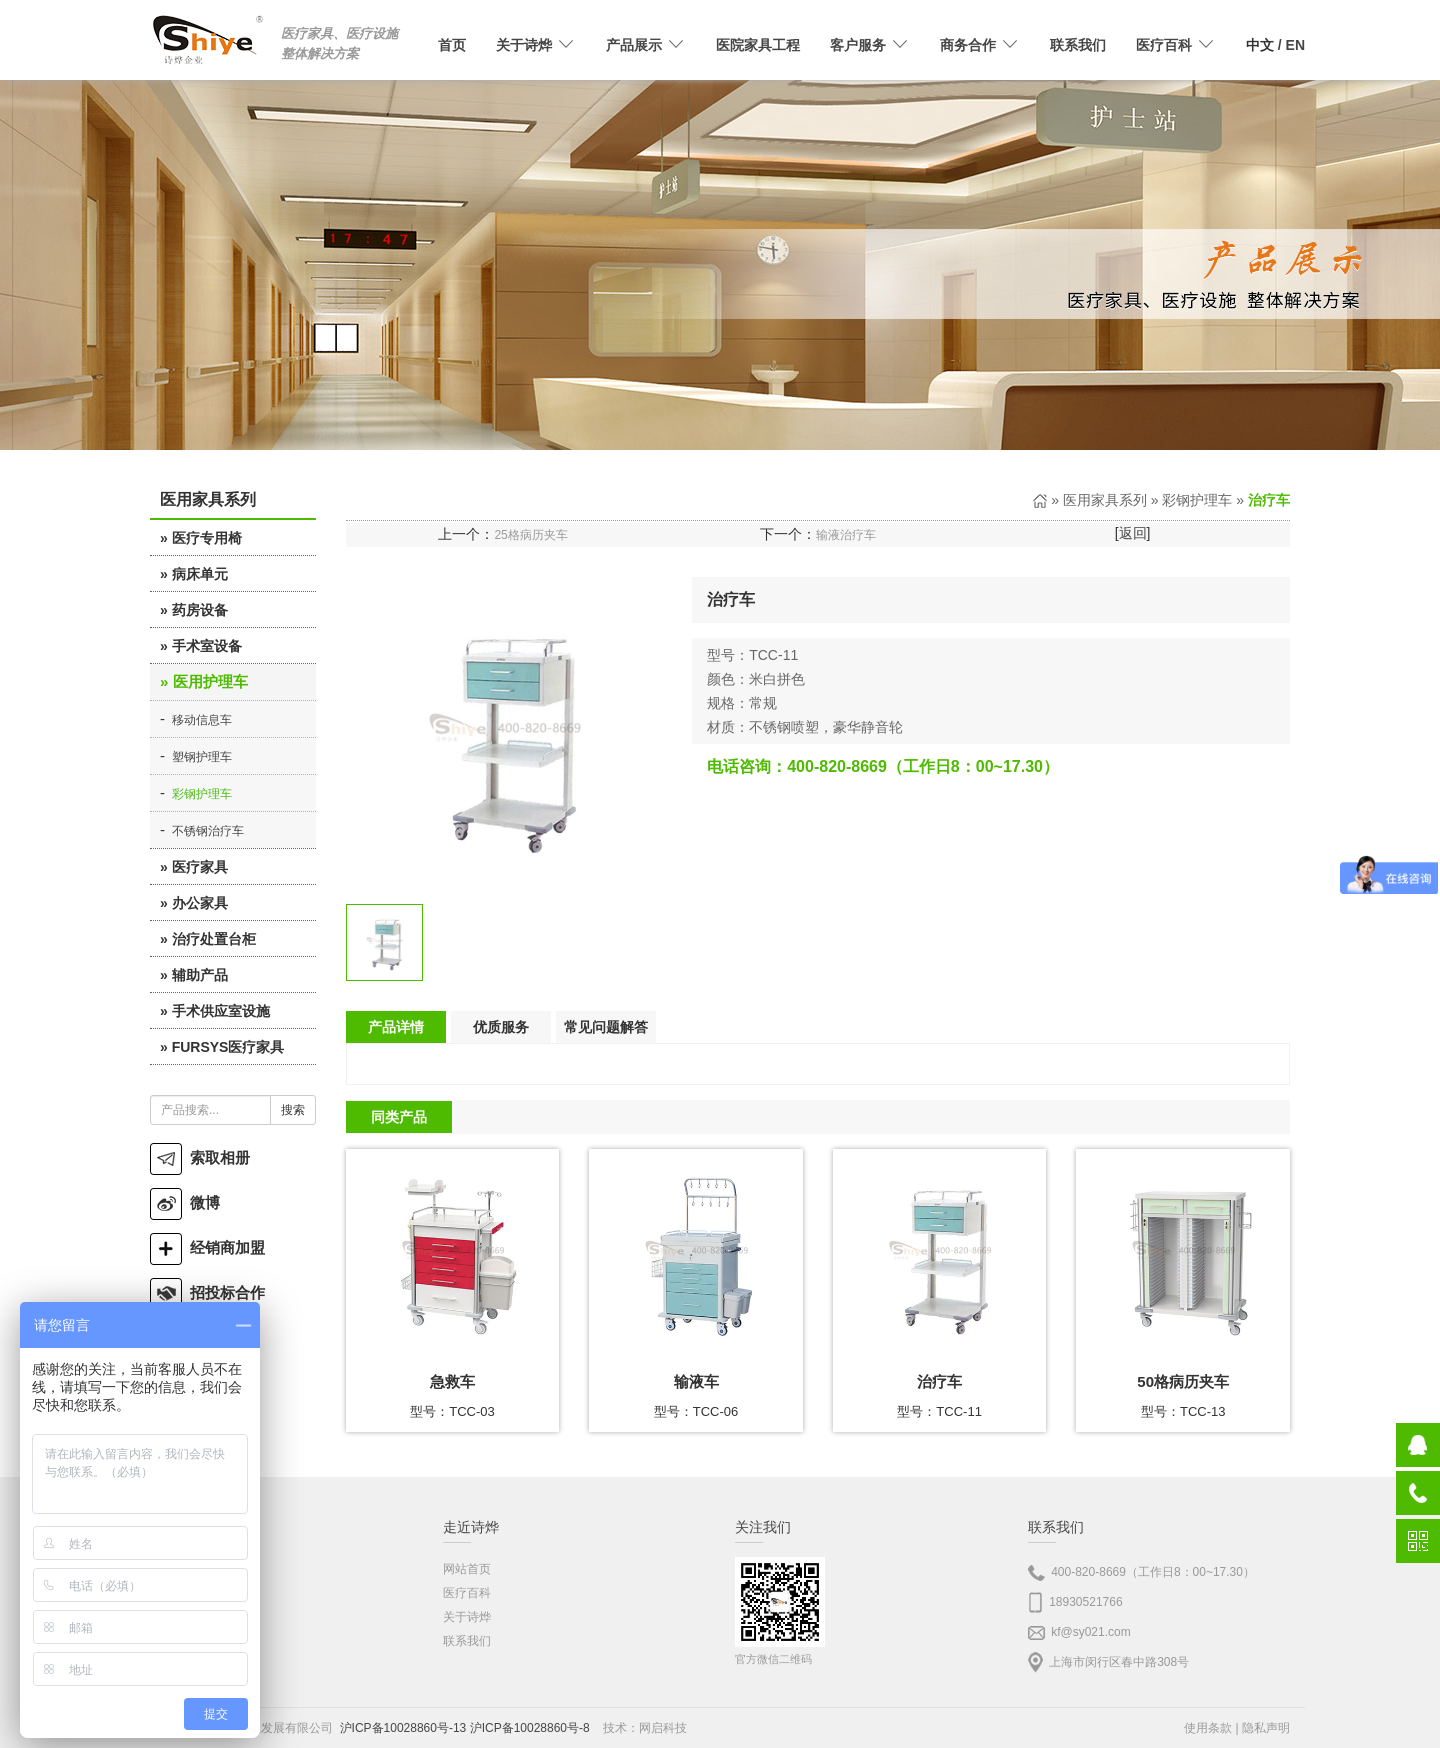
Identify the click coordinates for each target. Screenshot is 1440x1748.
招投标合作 (207, 1292)
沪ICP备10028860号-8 (530, 1728)
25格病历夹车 (530, 535)
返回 (1133, 533)
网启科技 (663, 1728)
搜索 (293, 1110)
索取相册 (200, 1157)
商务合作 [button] (980, 45)
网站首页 (467, 1569)
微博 (185, 1202)
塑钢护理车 (202, 757)
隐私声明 (1266, 1728)
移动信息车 (202, 720)
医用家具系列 (1105, 500)
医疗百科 (467, 1593)
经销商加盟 (207, 1247)
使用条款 (1208, 1728)
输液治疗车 (846, 535)
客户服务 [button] (870, 45)
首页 (452, 45)
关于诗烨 (467, 1617)
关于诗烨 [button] (536, 45)
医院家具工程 (758, 45)
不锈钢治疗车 (208, 831)
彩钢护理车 (202, 794)
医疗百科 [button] (1176, 45)
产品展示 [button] (646, 45)
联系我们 (1078, 45)
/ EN (1275, 45)
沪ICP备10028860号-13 (403, 1728)
